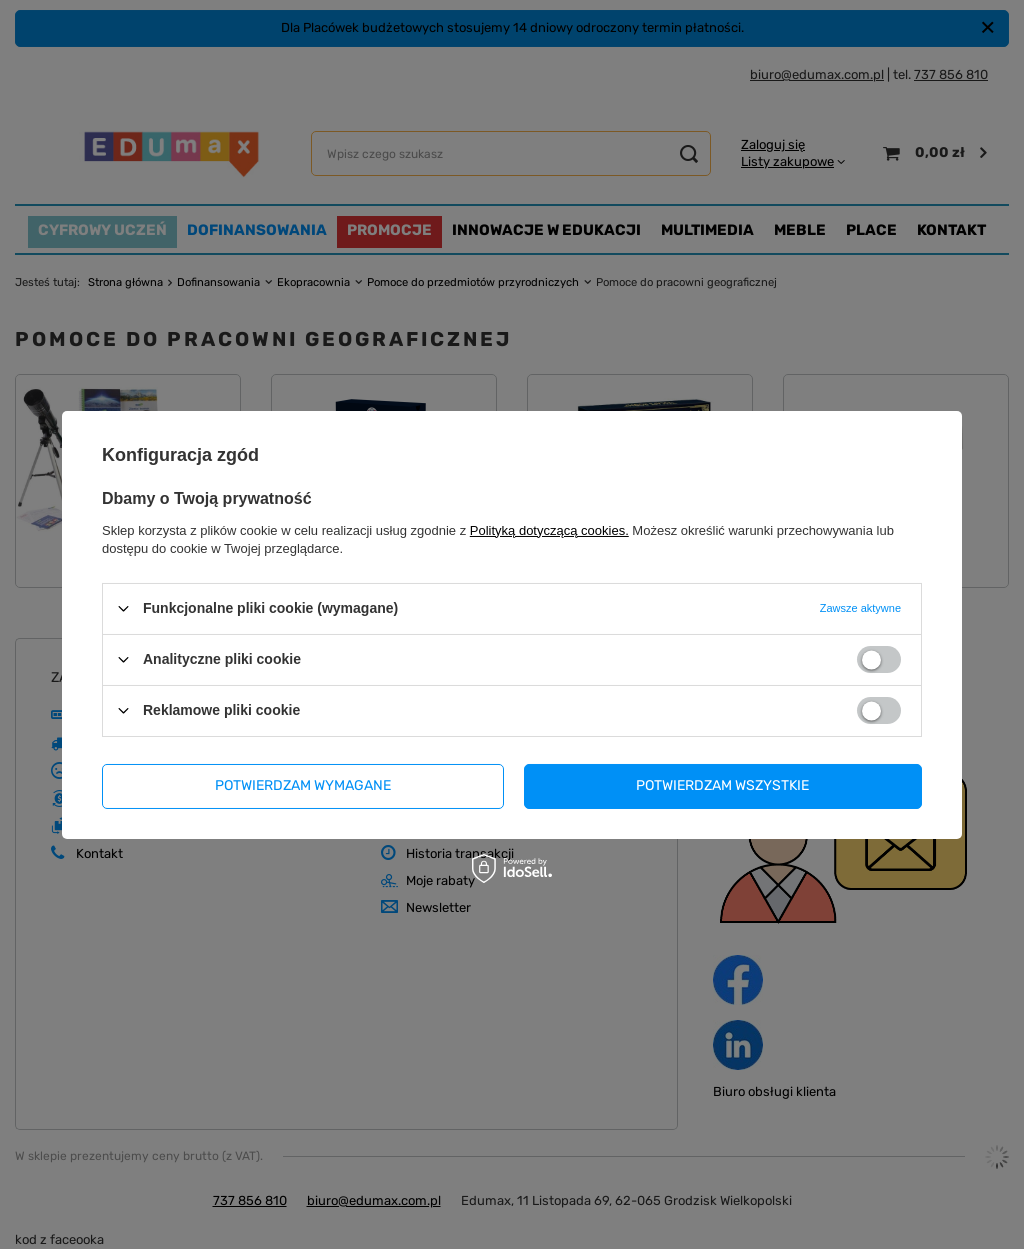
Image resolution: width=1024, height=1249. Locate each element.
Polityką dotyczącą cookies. (549, 529)
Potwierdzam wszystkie (722, 785)
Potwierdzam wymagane (303, 785)
